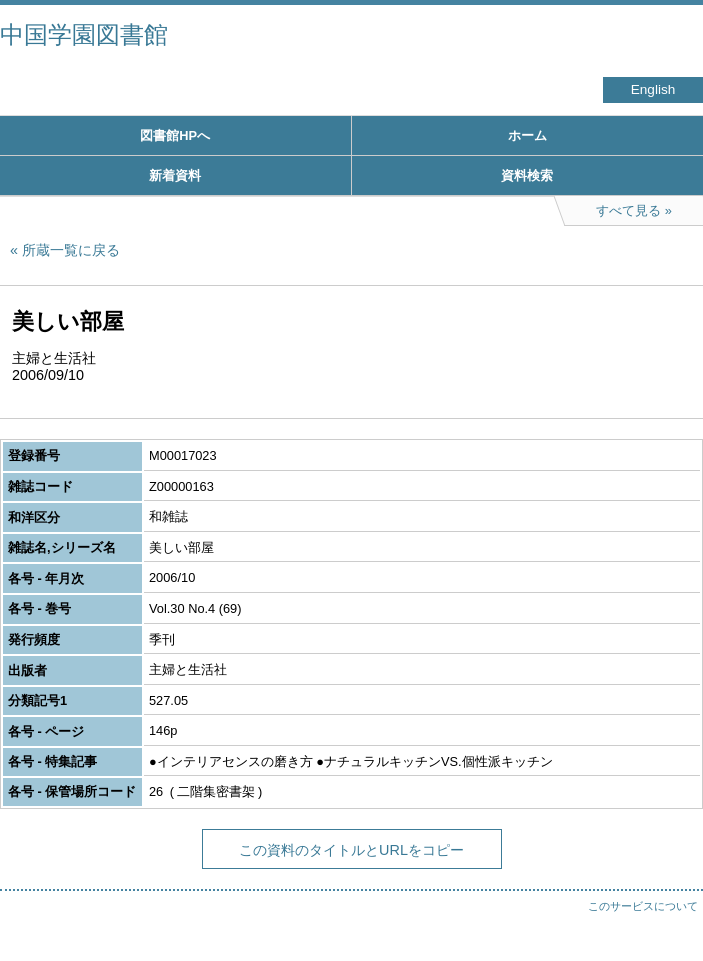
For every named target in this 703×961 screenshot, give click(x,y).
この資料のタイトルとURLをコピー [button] (351, 850)
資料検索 (527, 175)
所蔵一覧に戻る (71, 250)
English (653, 89)
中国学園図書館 (84, 34)
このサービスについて (643, 906)
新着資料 (175, 175)
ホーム (527, 135)
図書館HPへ (175, 135)
